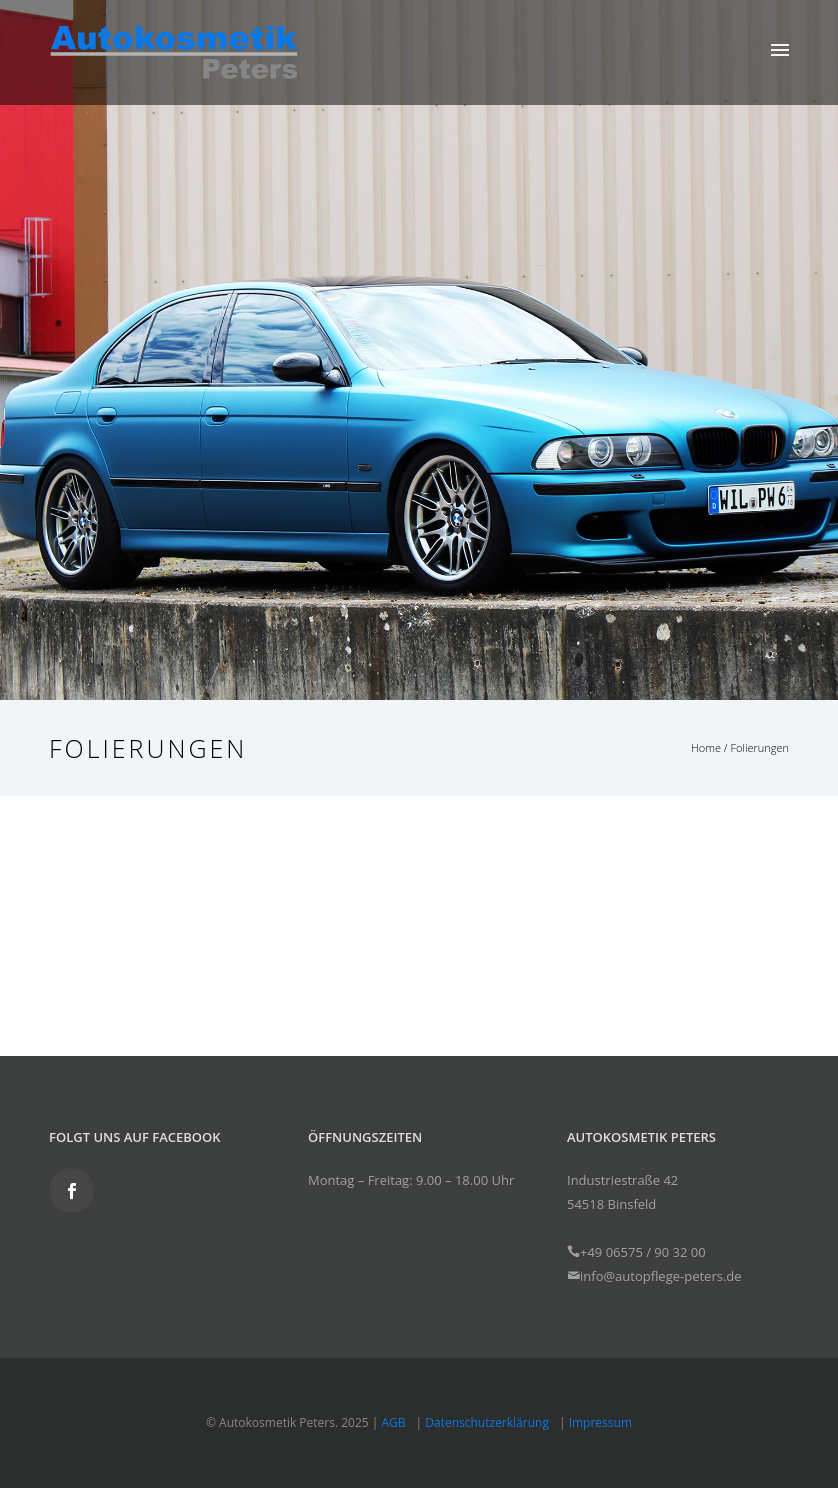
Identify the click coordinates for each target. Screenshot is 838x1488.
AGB (394, 1422)
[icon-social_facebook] (71, 1190)
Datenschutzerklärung (487, 1422)
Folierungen (759, 747)
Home (706, 747)
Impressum (600, 1422)
